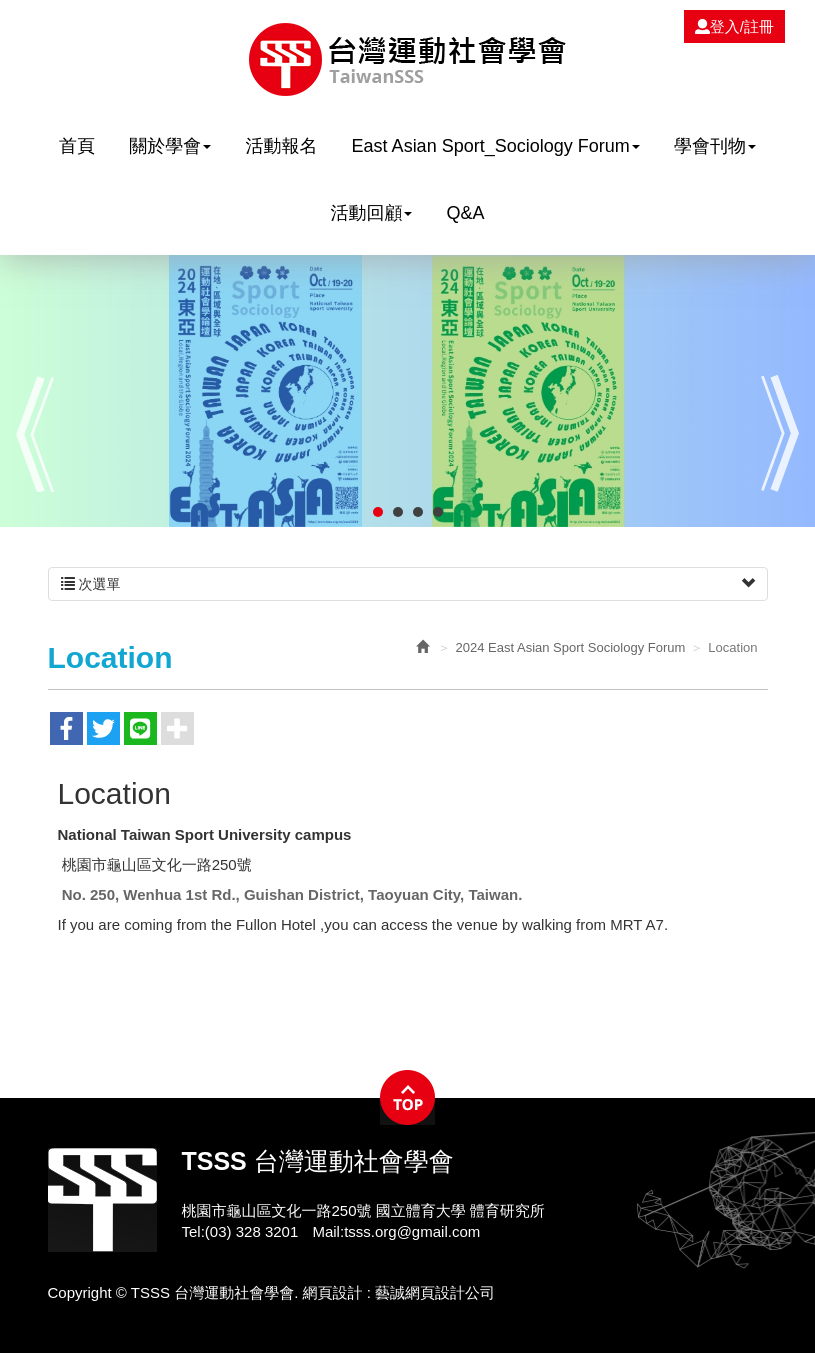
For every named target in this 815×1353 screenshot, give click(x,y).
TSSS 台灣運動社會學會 (407, 59)
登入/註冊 (734, 26)
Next (780, 433)
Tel (191, 1231)
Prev (35, 433)
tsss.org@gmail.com (412, 1231)
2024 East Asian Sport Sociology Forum (571, 647)
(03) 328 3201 (251, 1231)
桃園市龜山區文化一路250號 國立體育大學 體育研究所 (363, 1210)
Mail (326, 1231)
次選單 (408, 584)
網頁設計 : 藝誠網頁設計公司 (399, 1292)
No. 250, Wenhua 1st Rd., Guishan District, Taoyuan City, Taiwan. (292, 894)
